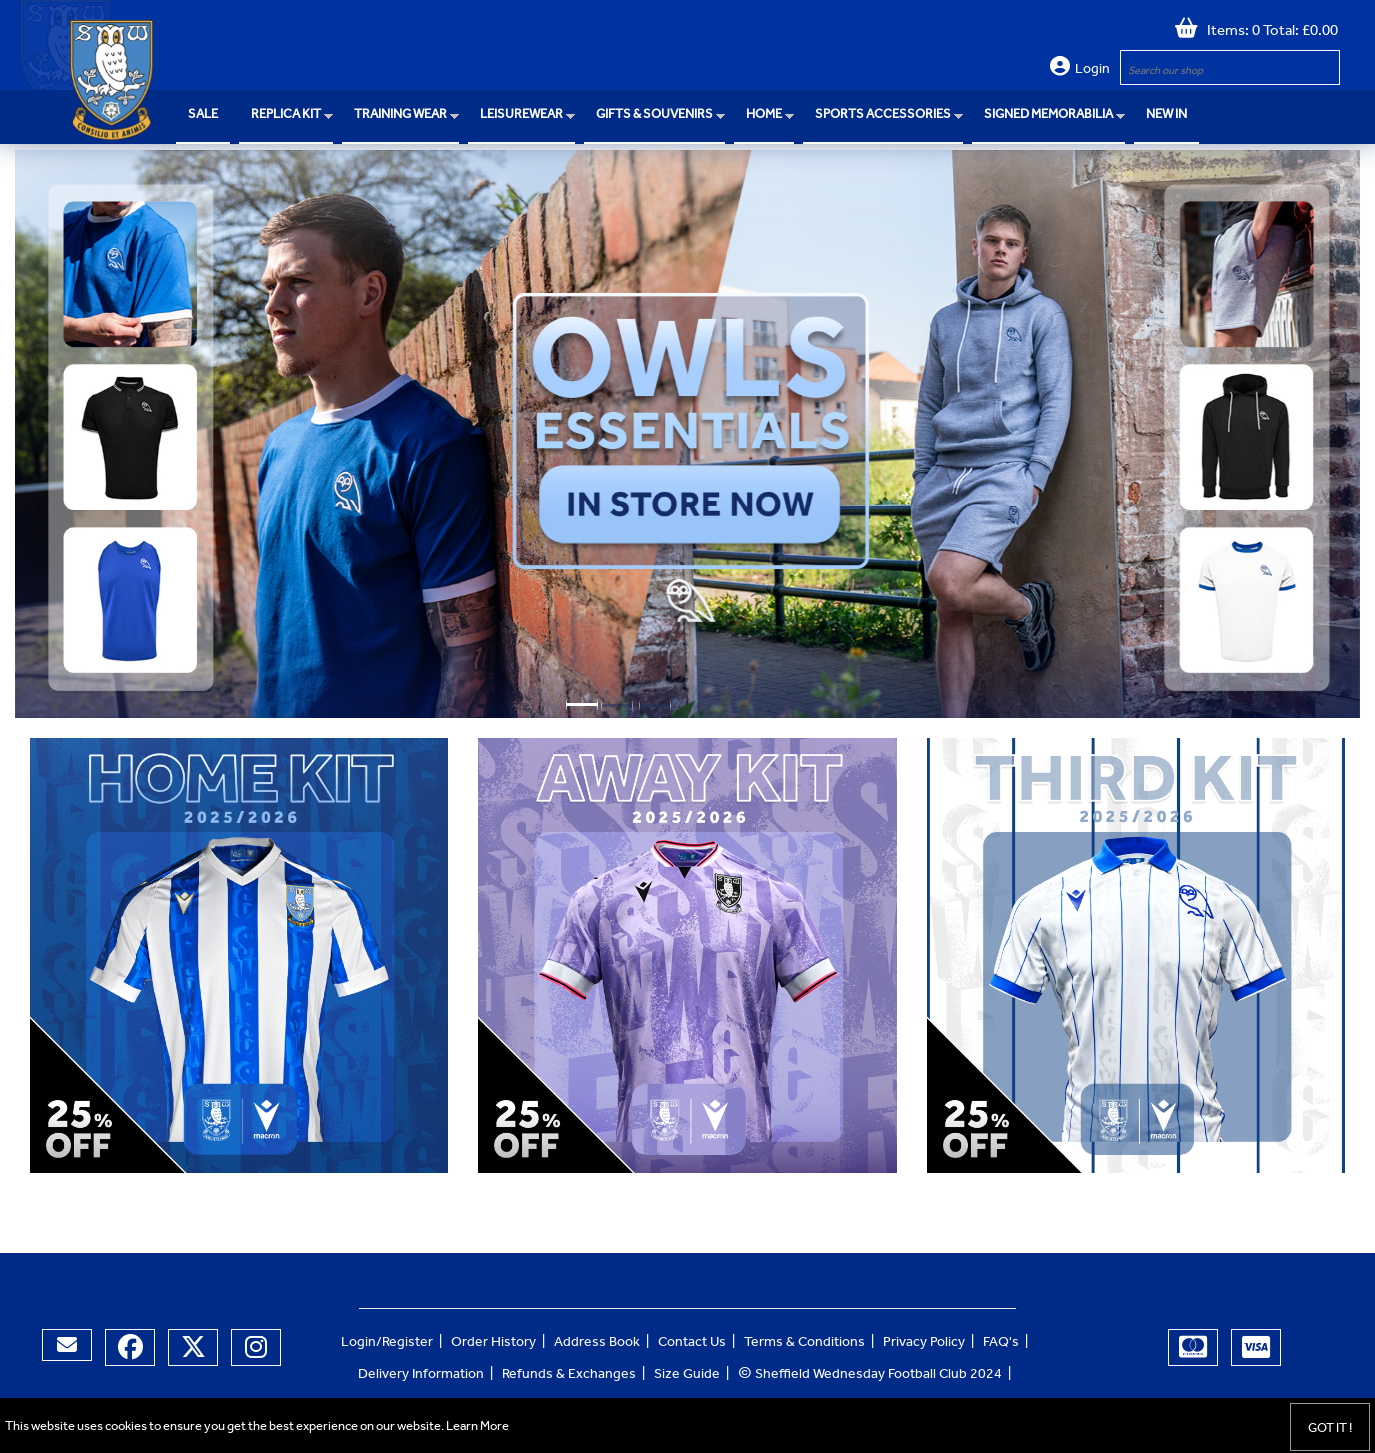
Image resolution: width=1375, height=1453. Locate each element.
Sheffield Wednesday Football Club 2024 (870, 1376)
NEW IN (1166, 115)
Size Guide (687, 1376)
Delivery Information (421, 1376)
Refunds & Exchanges (569, 1376)
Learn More (477, 1427)
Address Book (597, 1344)
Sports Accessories (883, 115)
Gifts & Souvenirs (654, 115)
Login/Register (387, 1344)
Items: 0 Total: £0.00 (1268, 32)
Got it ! (1330, 1429)
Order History (493, 1344)
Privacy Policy (924, 1344)
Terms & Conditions (804, 1344)
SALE (203, 115)
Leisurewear (521, 115)
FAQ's (1001, 1344)
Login (1092, 71)
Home (764, 115)
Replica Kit (286, 115)
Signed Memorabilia (1048, 115)
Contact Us (692, 1344)
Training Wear (400, 115)
